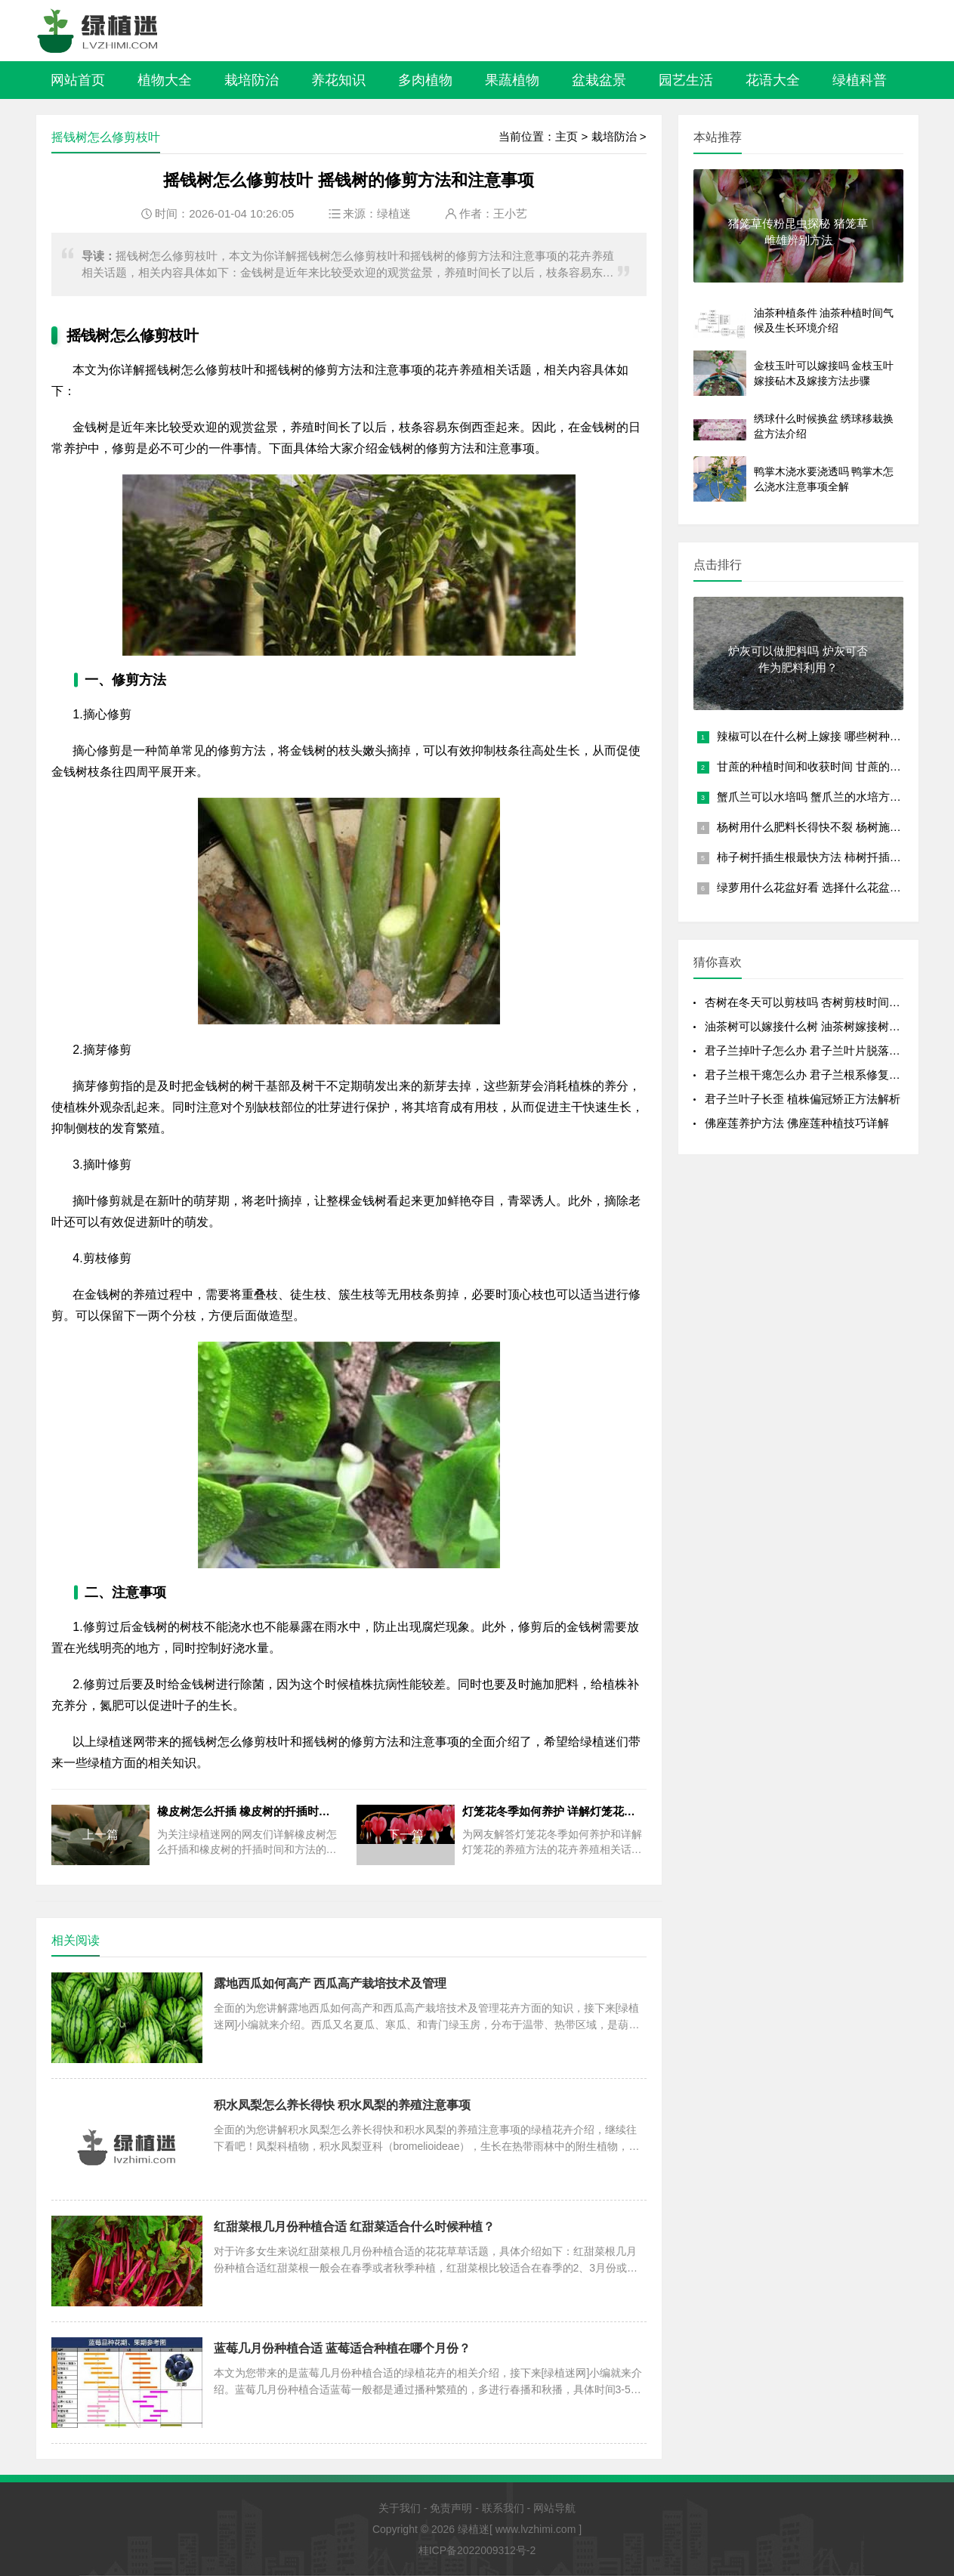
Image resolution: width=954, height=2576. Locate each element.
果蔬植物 (512, 80)
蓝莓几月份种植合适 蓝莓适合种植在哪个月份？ (342, 2348)
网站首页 (78, 80)
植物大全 (164, 80)
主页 (566, 136)
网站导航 (554, 2508)
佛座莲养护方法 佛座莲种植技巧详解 (797, 1123)
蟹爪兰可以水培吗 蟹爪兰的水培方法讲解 (820, 796)
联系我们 (503, 2508)
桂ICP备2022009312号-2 (477, 2550)
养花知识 (338, 80)
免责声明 (451, 2508)
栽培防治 (251, 80)
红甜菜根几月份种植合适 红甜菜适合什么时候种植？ (354, 2226)
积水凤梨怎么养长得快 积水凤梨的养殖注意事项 (342, 2105)
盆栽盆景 (599, 80)
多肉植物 (425, 80)
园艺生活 (686, 80)
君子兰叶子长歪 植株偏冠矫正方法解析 (802, 1098)
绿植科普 (859, 80)
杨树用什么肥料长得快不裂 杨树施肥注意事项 (831, 826)
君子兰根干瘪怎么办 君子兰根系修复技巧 (808, 1074)
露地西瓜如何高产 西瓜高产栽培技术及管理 (330, 1983)
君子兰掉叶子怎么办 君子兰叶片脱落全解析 (814, 1050)
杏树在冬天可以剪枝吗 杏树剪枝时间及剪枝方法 (825, 1002)
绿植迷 (394, 213)
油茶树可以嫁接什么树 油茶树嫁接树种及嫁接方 (825, 1026)
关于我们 (399, 2508)
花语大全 (773, 80)
